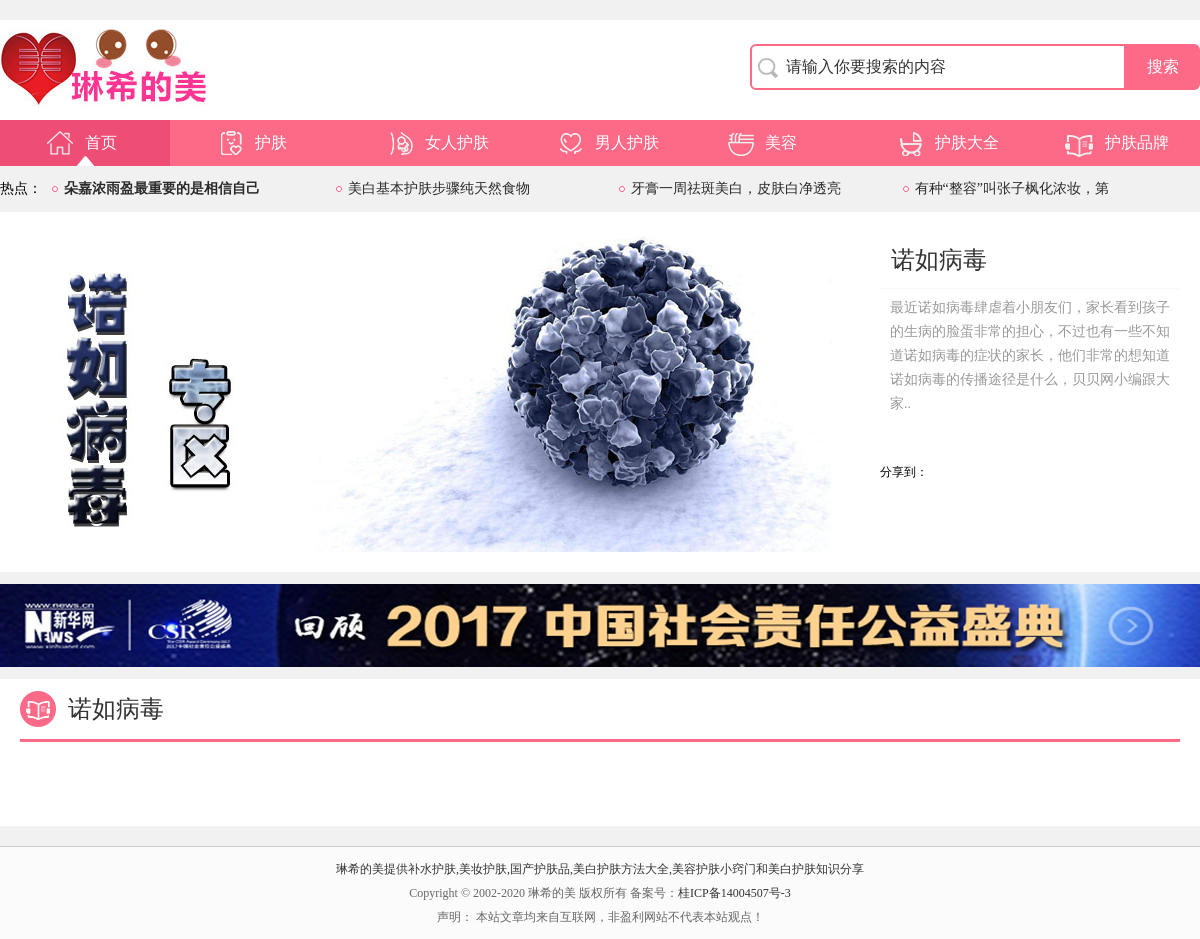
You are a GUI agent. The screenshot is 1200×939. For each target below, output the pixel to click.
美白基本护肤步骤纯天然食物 (439, 188)
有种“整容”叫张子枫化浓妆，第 (1012, 188)
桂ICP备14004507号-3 (734, 893)
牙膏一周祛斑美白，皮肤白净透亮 (736, 188)
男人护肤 (607, 143)
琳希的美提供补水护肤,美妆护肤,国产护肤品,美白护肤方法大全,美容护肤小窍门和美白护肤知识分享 (600, 869)
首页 (81, 143)
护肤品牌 (1117, 143)
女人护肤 (437, 143)
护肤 (251, 143)
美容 (761, 143)
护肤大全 (947, 143)
